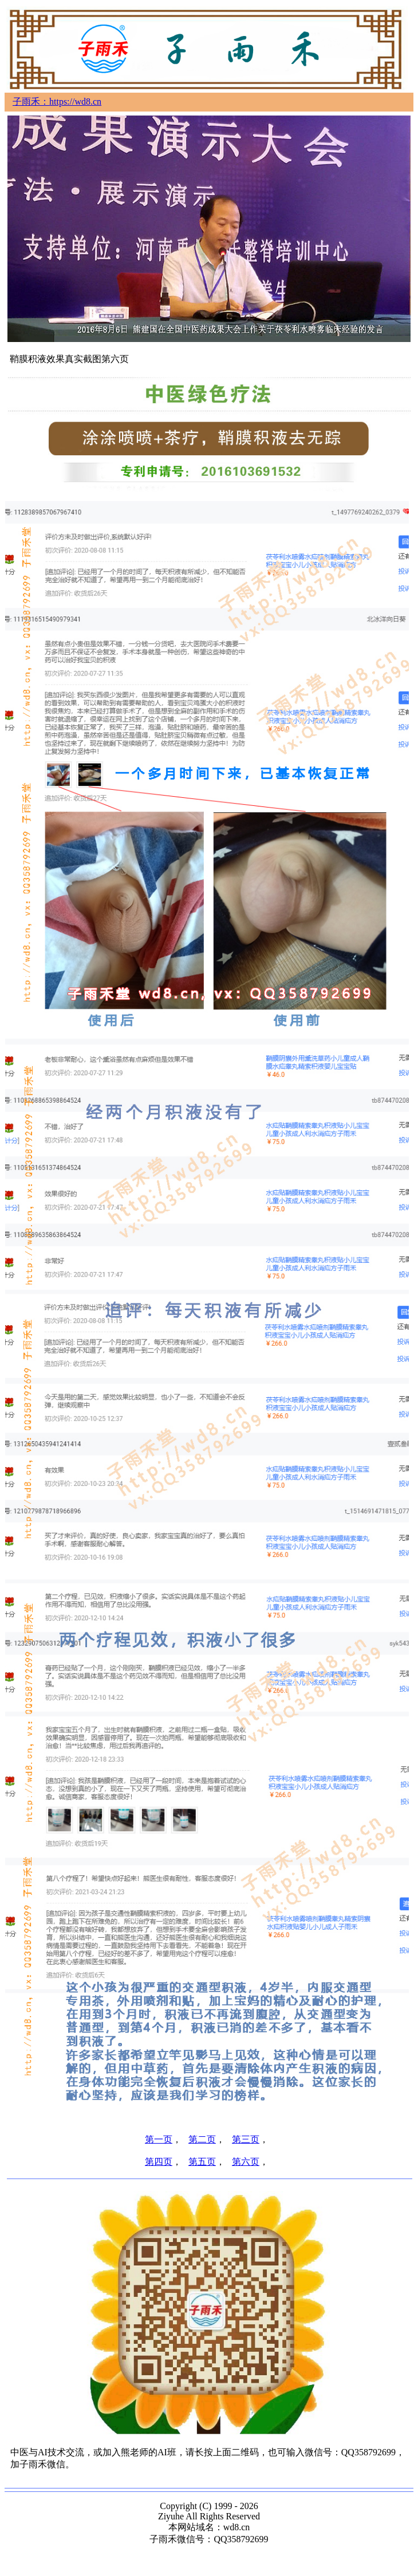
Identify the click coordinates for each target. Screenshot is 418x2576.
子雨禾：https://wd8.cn (57, 101)
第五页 (202, 2161)
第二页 (202, 2139)
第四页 (158, 2161)
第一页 (158, 2139)
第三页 (245, 2139)
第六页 (245, 2161)
